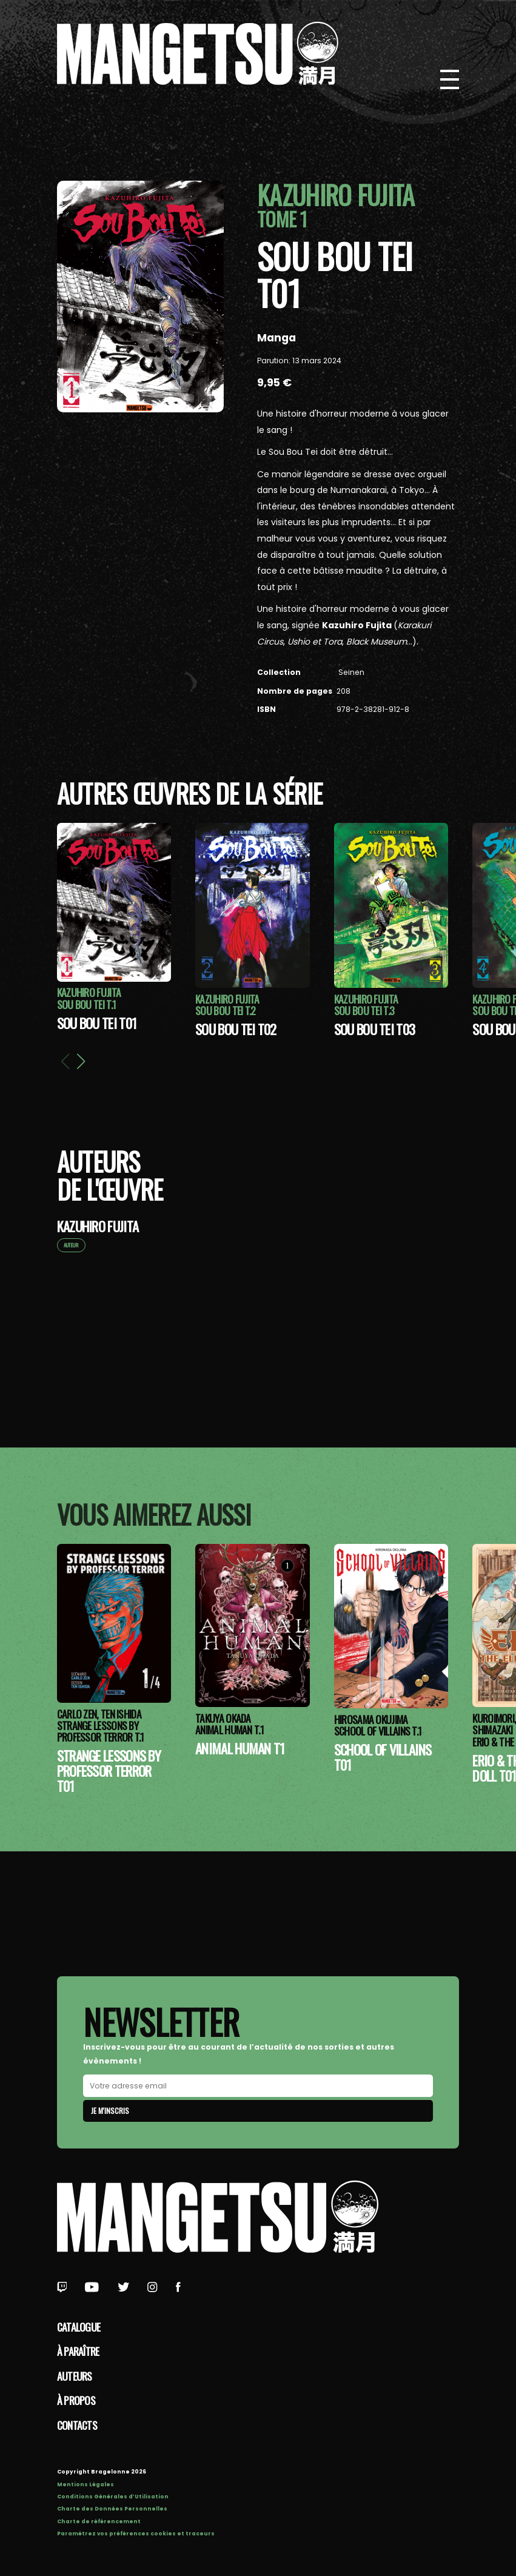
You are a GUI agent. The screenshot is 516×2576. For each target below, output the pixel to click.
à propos (76, 2400)
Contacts (77, 2425)
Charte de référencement (99, 2521)
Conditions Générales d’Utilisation (113, 2496)
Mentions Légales (85, 2484)
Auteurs (74, 2376)
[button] (80, 1061)
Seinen (350, 672)
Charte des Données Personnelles (112, 2508)
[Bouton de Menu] (450, 79)
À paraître (78, 2351)
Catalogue (79, 2327)
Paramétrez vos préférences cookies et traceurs (136, 2533)
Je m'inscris (110, 2110)
